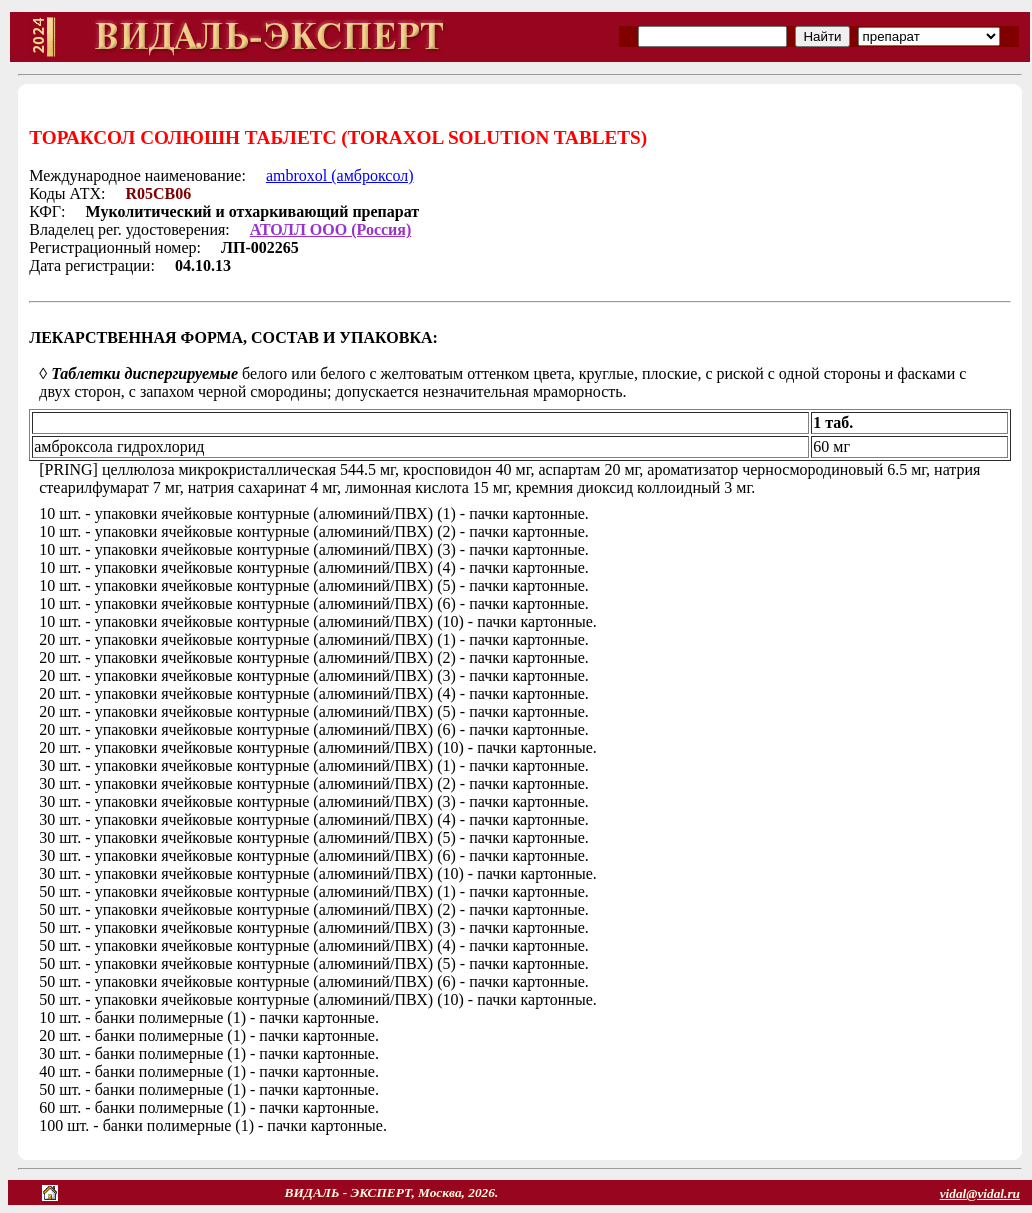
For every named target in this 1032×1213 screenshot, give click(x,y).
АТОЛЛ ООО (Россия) (331, 229)
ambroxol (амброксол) (340, 175)
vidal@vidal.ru (980, 1193)
